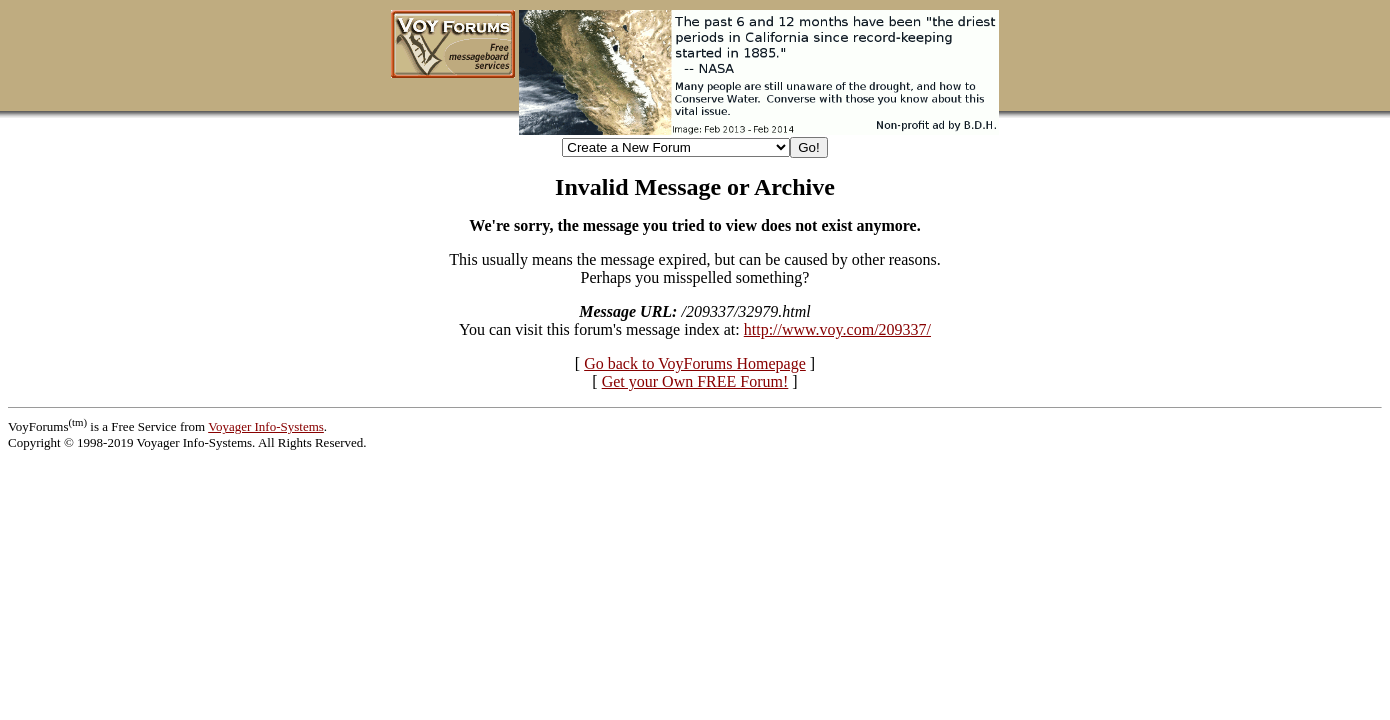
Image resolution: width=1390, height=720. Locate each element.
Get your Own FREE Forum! (695, 381)
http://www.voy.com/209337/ (837, 329)
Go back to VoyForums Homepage (695, 363)
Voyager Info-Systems (266, 426)
